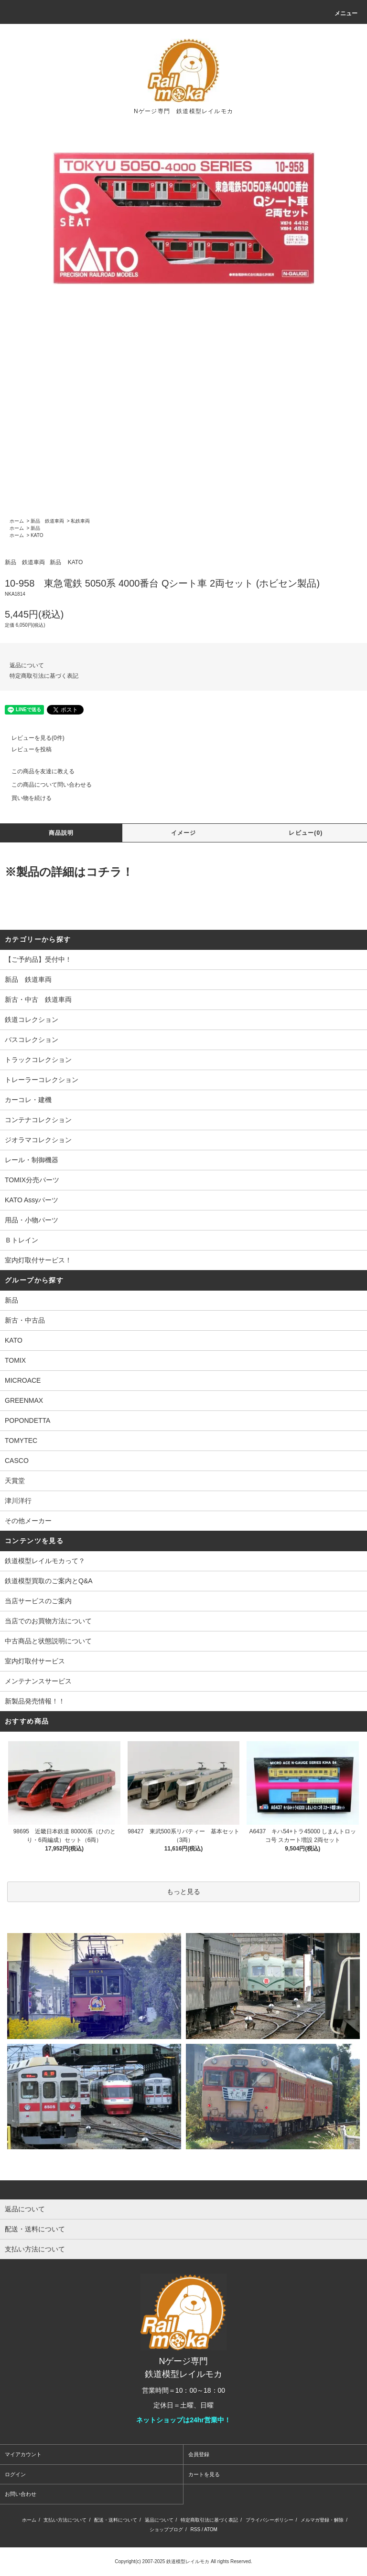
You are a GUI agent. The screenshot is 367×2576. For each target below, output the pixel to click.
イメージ (183, 833)
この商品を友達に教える (37, 771)
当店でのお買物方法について (48, 1621)
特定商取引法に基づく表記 (44, 676)
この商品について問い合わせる (46, 784)
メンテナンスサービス (38, 1681)
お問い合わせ (20, 2494)
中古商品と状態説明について (48, 1641)
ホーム (17, 521)
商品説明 (61, 833)
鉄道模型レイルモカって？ (45, 1561)
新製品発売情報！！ (35, 1701)
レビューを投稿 (26, 749)
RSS (196, 2529)
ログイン (15, 2474)
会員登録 (198, 2454)
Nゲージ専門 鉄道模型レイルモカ (183, 111)
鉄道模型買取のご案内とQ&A (49, 1581)
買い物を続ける (26, 798)
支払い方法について (64, 2520)
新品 (35, 528)
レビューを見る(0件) (32, 738)
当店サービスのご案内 (38, 1601)
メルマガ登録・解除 (322, 2520)
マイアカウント (23, 2454)
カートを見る (204, 2474)
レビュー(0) (306, 833)
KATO (37, 535)
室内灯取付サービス (35, 1661)
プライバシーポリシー (269, 2520)
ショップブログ (166, 2529)
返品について (27, 665)
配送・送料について (115, 2520)
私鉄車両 (80, 521)
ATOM (210, 2529)
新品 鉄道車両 (47, 521)
